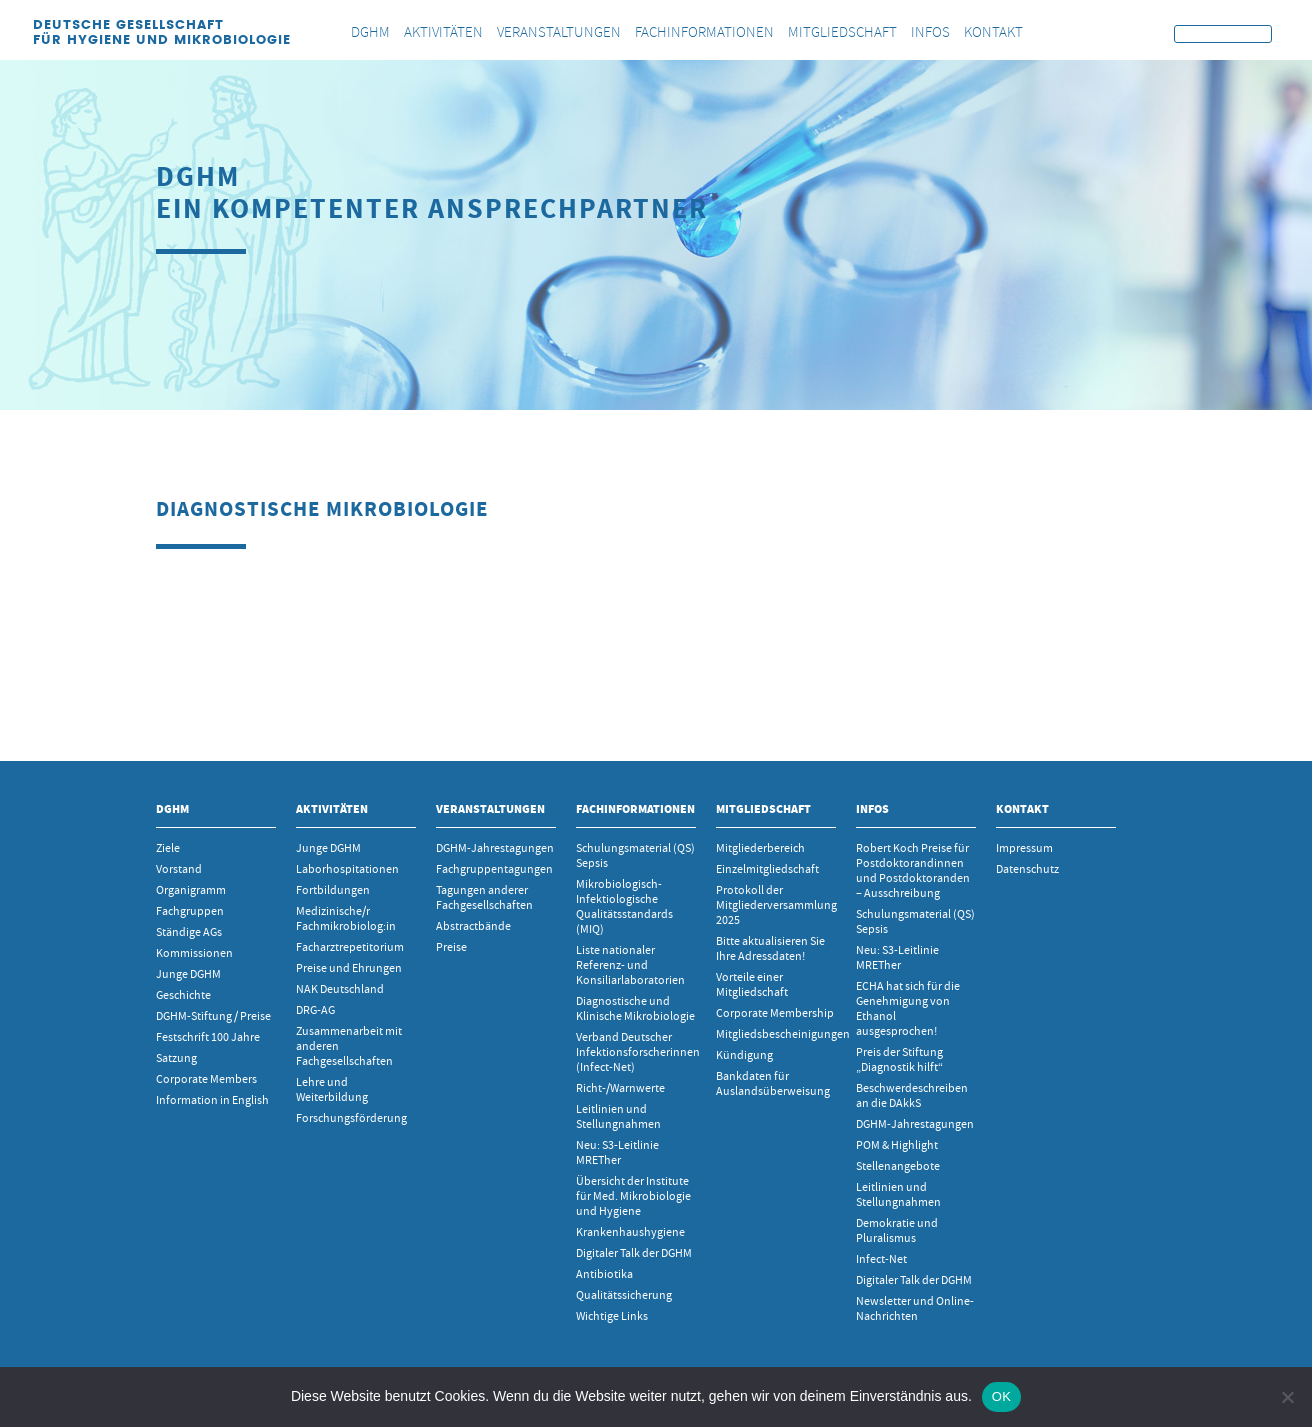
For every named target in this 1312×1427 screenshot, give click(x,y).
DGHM (172, 809)
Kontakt (1022, 809)
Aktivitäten (332, 809)
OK (1001, 1396)
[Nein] (1287, 1397)
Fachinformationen (635, 809)
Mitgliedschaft (763, 809)
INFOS (872, 809)
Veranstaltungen (490, 809)
